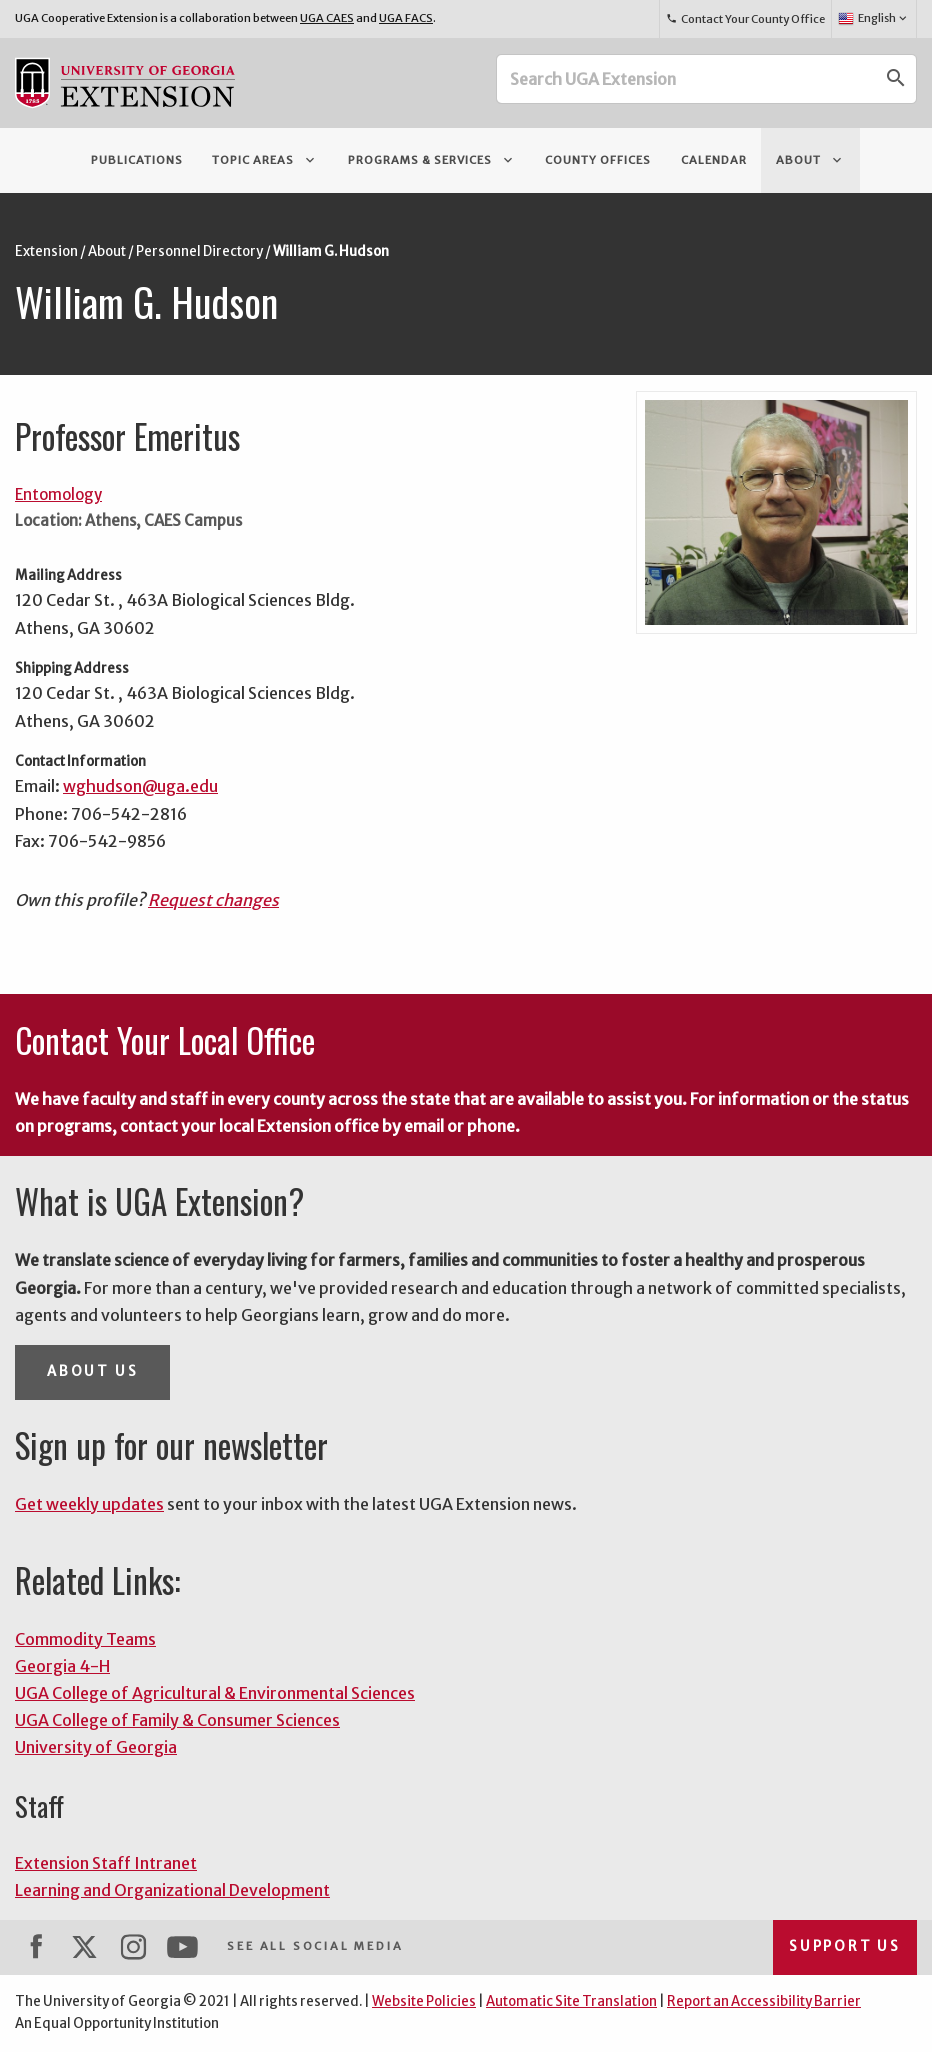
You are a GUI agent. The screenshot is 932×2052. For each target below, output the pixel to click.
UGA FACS (406, 18)
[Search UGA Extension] (687, 79)
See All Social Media (315, 1946)
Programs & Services (432, 160)
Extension (46, 251)
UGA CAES (327, 18)
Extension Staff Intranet (106, 1863)
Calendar (714, 160)
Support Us (845, 1946)
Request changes (213, 900)
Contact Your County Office (745, 19)
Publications (137, 160)
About (810, 160)
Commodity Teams (85, 1639)
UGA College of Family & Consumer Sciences (177, 1720)
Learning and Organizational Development (172, 1890)
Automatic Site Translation (571, 2001)
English (873, 19)
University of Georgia (96, 1747)
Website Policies (424, 2001)
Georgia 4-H (62, 1666)
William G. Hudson (331, 251)
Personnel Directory (199, 251)
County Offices (598, 160)
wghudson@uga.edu (140, 786)
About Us (92, 1371)
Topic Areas (265, 160)
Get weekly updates (89, 1504)
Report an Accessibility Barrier (764, 2001)
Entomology (58, 494)
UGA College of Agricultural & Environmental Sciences (215, 1693)
